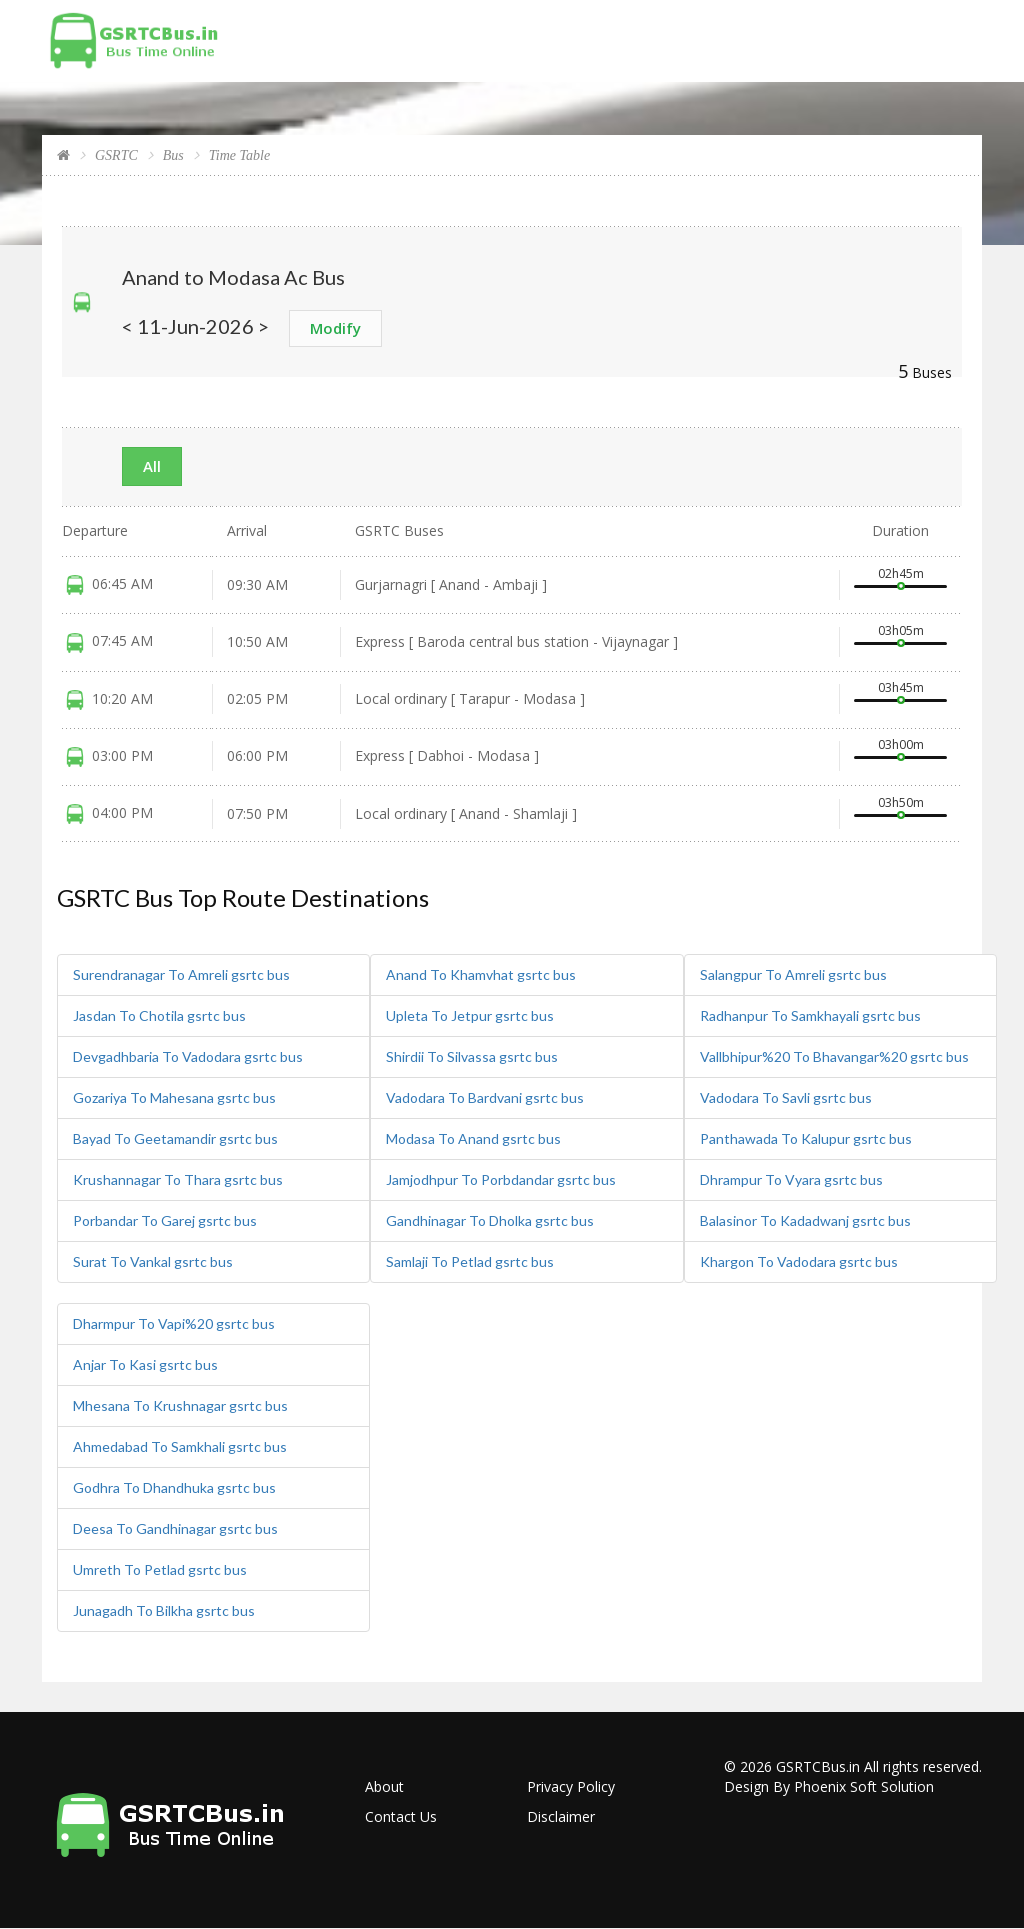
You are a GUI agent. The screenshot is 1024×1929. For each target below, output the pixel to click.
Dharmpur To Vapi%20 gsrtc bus (174, 1323)
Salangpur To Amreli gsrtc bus (793, 974)
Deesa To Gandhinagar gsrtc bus (175, 1528)
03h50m (901, 802)
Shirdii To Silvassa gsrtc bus (472, 1056)
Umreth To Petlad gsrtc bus (160, 1569)
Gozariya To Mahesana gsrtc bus (174, 1097)
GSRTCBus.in (818, 1766)
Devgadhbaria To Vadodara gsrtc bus (188, 1056)
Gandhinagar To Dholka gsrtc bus (490, 1220)
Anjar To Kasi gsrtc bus (145, 1364)
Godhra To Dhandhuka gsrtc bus (174, 1487)
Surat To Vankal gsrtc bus (153, 1261)
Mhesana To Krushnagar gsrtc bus (180, 1405)
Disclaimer (561, 1816)
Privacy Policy (571, 1786)
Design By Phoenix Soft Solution (829, 1786)
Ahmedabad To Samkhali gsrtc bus (180, 1446)
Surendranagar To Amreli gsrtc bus (181, 974)
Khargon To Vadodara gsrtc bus (799, 1261)
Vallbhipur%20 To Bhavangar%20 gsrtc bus (834, 1056)
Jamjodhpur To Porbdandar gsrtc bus (501, 1179)
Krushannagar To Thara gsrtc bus (178, 1179)
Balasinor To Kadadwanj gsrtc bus (805, 1220)
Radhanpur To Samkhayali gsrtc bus (810, 1015)
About (384, 1786)
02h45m (901, 573)
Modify (335, 328)
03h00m (901, 744)
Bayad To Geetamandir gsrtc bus (175, 1138)
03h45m (901, 687)
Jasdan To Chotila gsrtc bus (159, 1015)
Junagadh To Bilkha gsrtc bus (164, 1610)
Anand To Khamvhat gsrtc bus (481, 974)
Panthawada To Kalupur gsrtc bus (806, 1138)
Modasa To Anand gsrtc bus (473, 1138)
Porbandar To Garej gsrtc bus (165, 1220)
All (152, 466)
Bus (173, 155)
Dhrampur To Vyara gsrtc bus (791, 1179)
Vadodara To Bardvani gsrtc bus (485, 1097)
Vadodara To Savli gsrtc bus (786, 1097)
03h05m (901, 630)
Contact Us (401, 1816)
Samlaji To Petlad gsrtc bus (470, 1261)
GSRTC (116, 155)
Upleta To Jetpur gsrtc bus (470, 1015)
